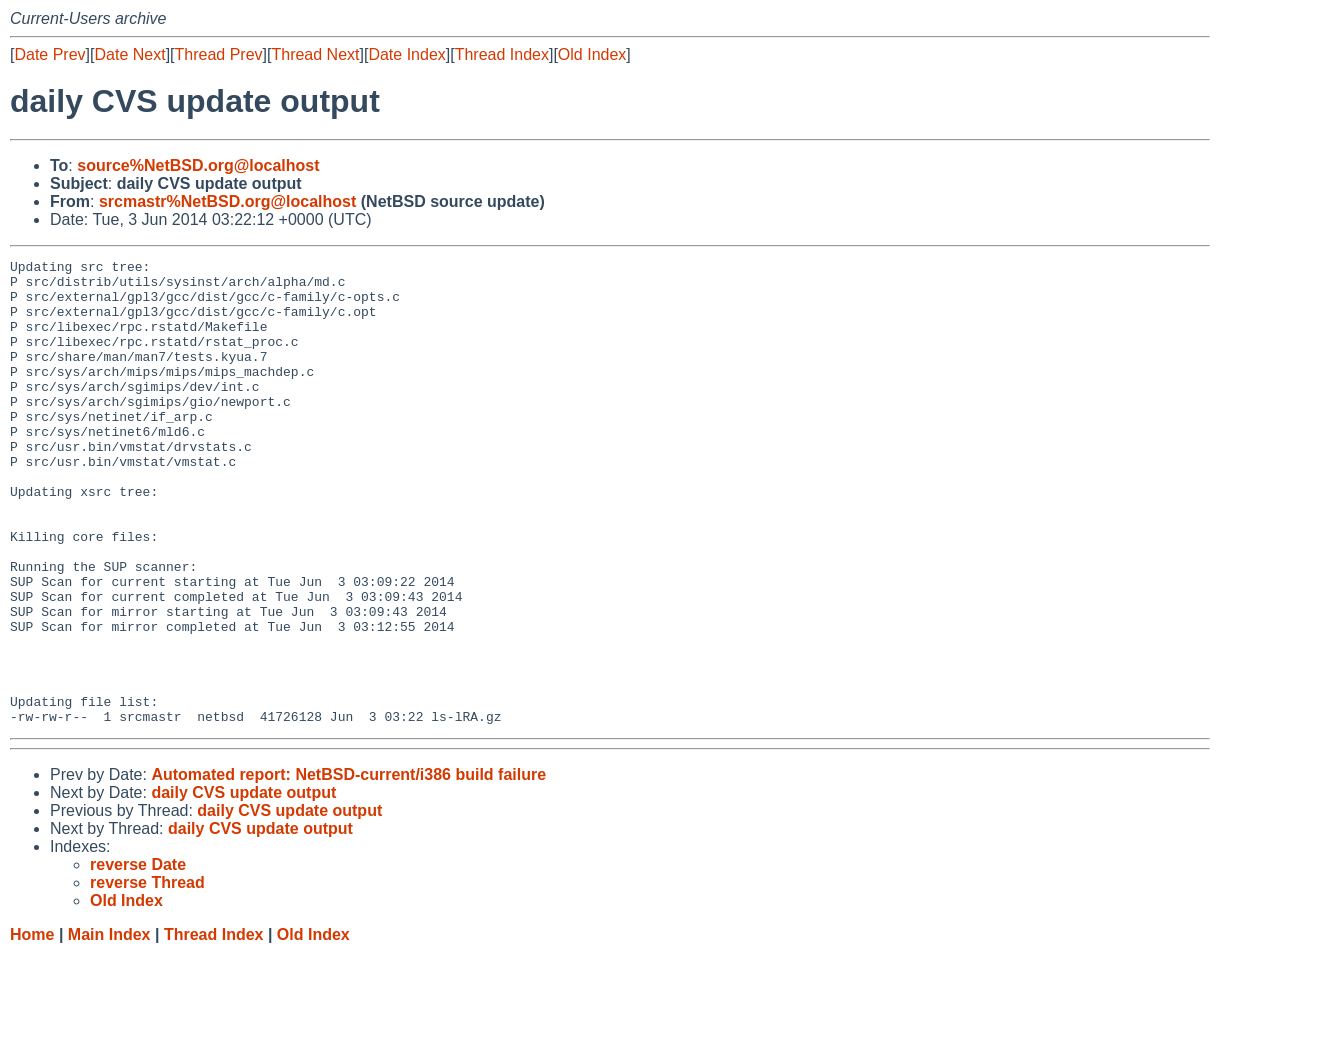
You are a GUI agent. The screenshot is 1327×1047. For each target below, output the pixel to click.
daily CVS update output (243, 885)
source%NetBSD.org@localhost (198, 165)
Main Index (109, 1027)
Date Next (129, 54)
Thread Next (315, 54)
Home (32, 1027)
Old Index (592, 54)
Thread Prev (219, 54)
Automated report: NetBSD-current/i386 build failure (348, 867)
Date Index (406, 54)
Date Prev (49, 54)
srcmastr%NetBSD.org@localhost (227, 201)
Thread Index (502, 54)
